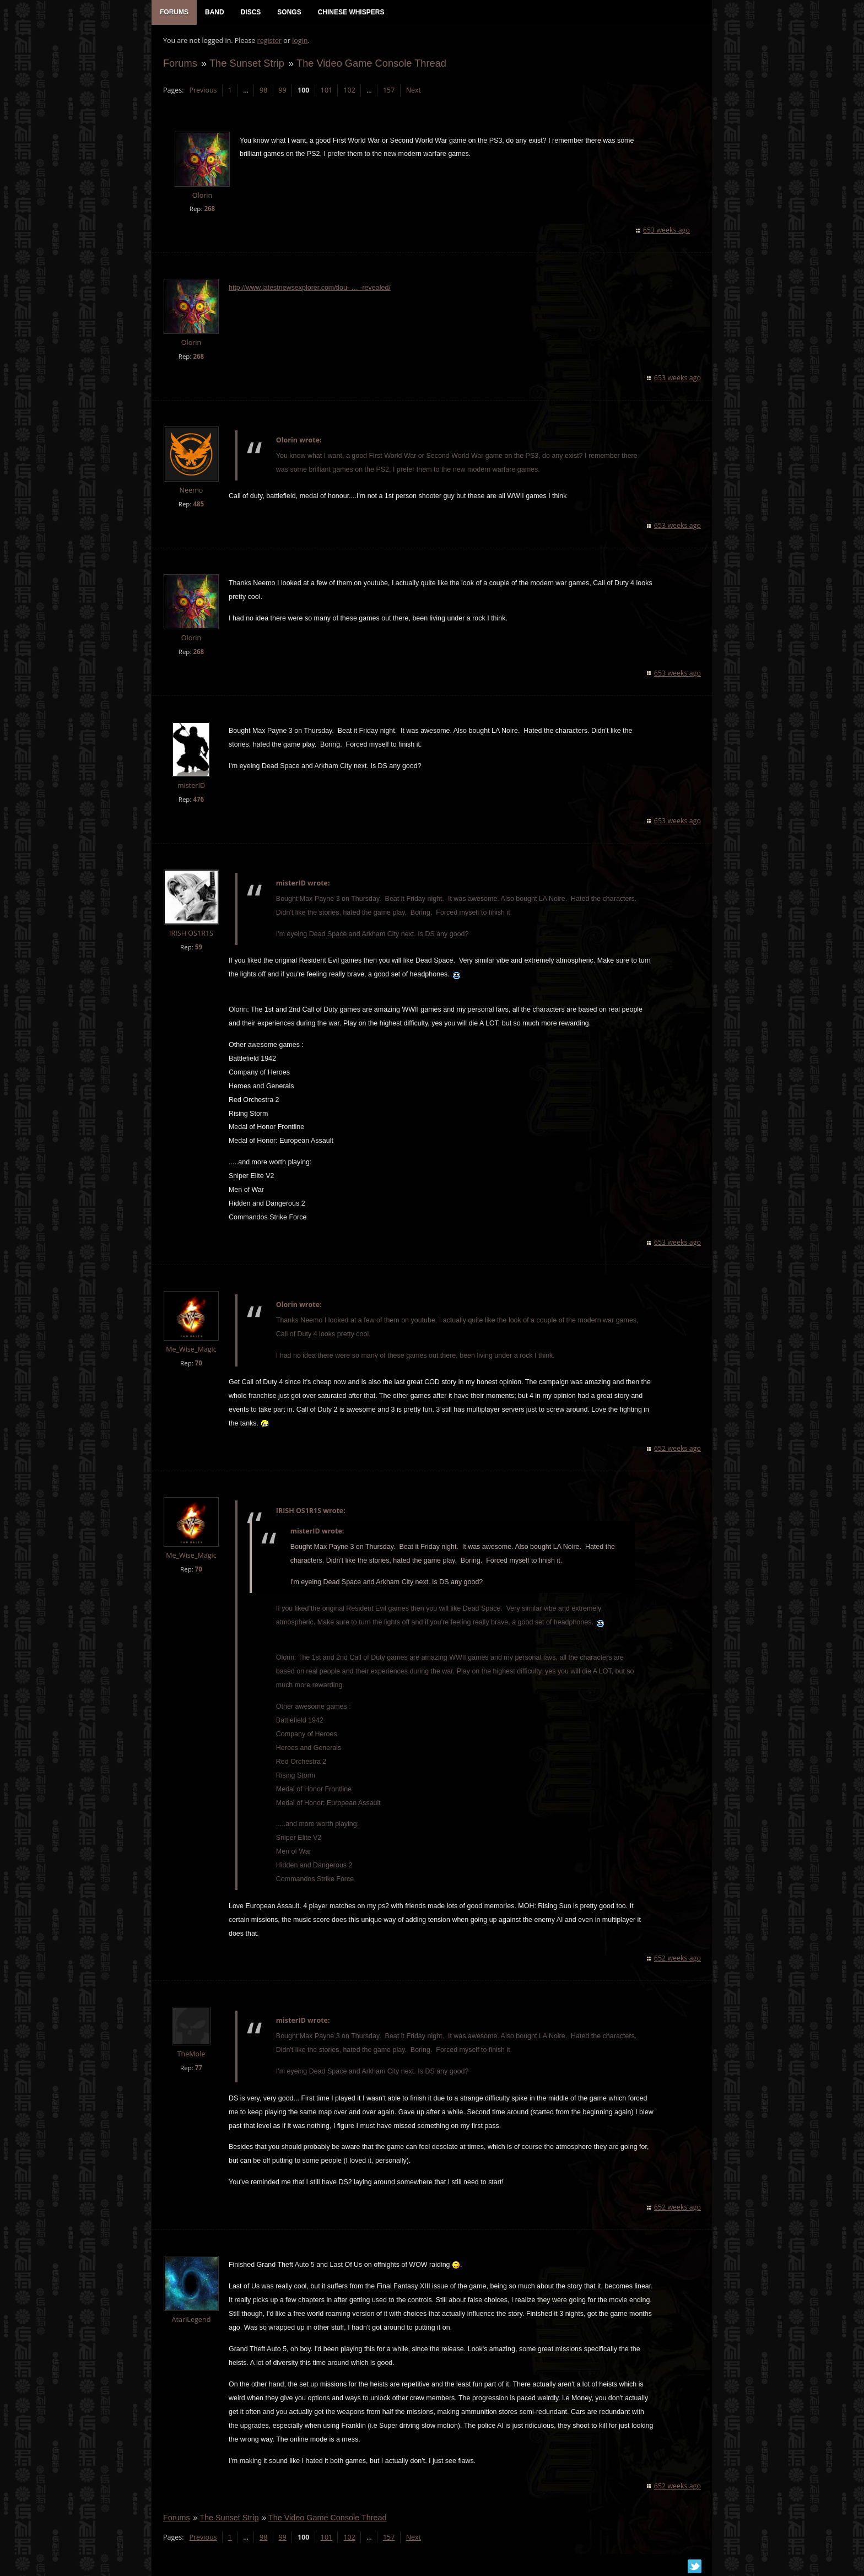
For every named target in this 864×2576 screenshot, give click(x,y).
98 (263, 91)
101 (326, 91)
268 (208, 210)
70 (198, 1364)
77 (198, 2069)
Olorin (202, 196)
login (299, 41)
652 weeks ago (678, 1449)
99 (282, 91)
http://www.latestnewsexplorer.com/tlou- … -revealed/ (309, 289)
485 (197, 505)
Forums (180, 64)
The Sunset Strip (246, 64)
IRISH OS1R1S (191, 934)
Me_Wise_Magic (190, 1350)
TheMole (191, 2055)
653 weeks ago (667, 231)
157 (388, 91)
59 (198, 948)
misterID (190, 786)
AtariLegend (190, 2320)
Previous (202, 91)
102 (348, 91)
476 (197, 800)
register (269, 41)
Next (413, 91)
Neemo (191, 491)
